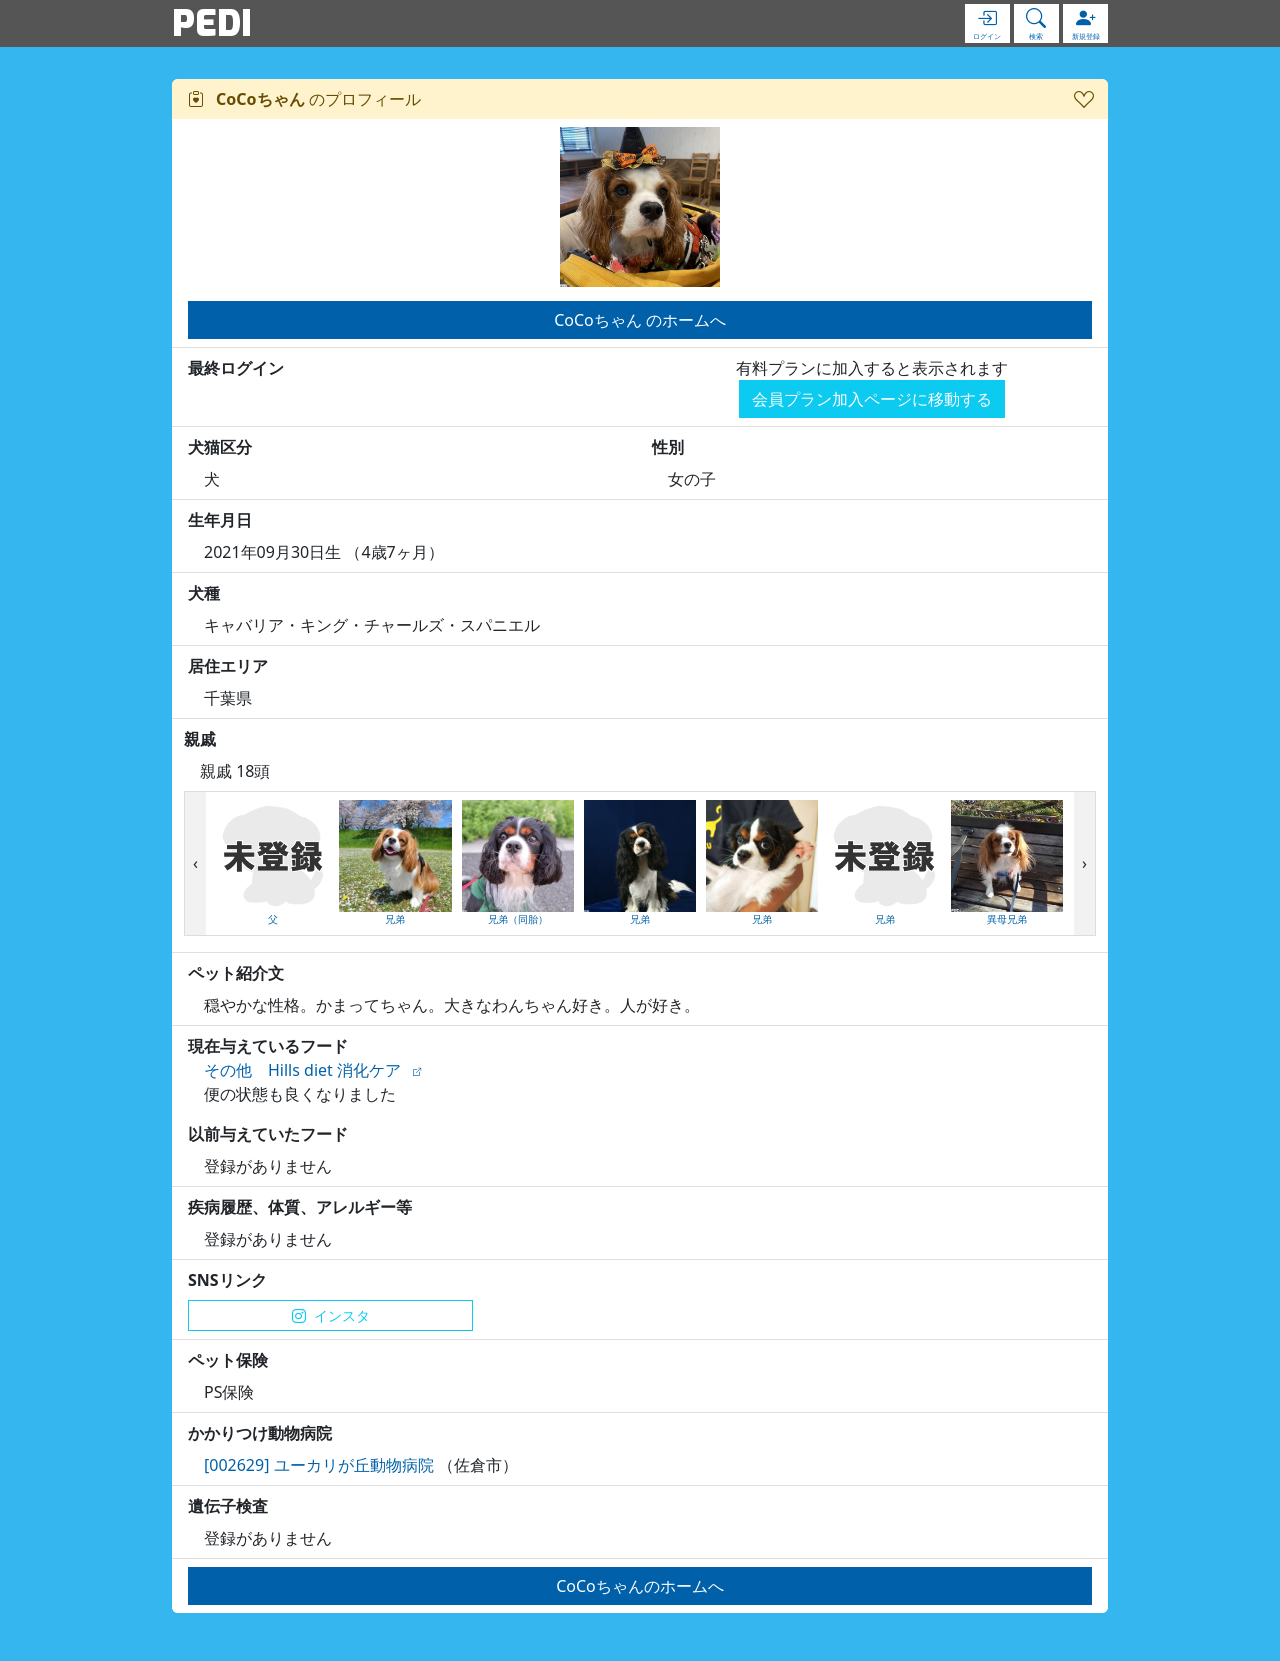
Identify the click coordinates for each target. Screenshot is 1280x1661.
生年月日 (220, 520)
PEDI (212, 23)
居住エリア (228, 666)
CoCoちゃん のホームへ (640, 320)
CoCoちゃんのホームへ (640, 1586)
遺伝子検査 (228, 1506)
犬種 (204, 593)
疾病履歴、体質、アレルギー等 (300, 1207)
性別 (668, 447)
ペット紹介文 (236, 973)
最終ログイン (236, 368)
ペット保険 (228, 1360)
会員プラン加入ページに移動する (872, 399)
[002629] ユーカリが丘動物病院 (319, 1465)
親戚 (200, 739)
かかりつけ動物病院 (260, 1433)
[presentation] (195, 864)
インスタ (331, 1315)
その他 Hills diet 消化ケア (302, 1070)
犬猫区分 (220, 447)
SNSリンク (227, 1280)
